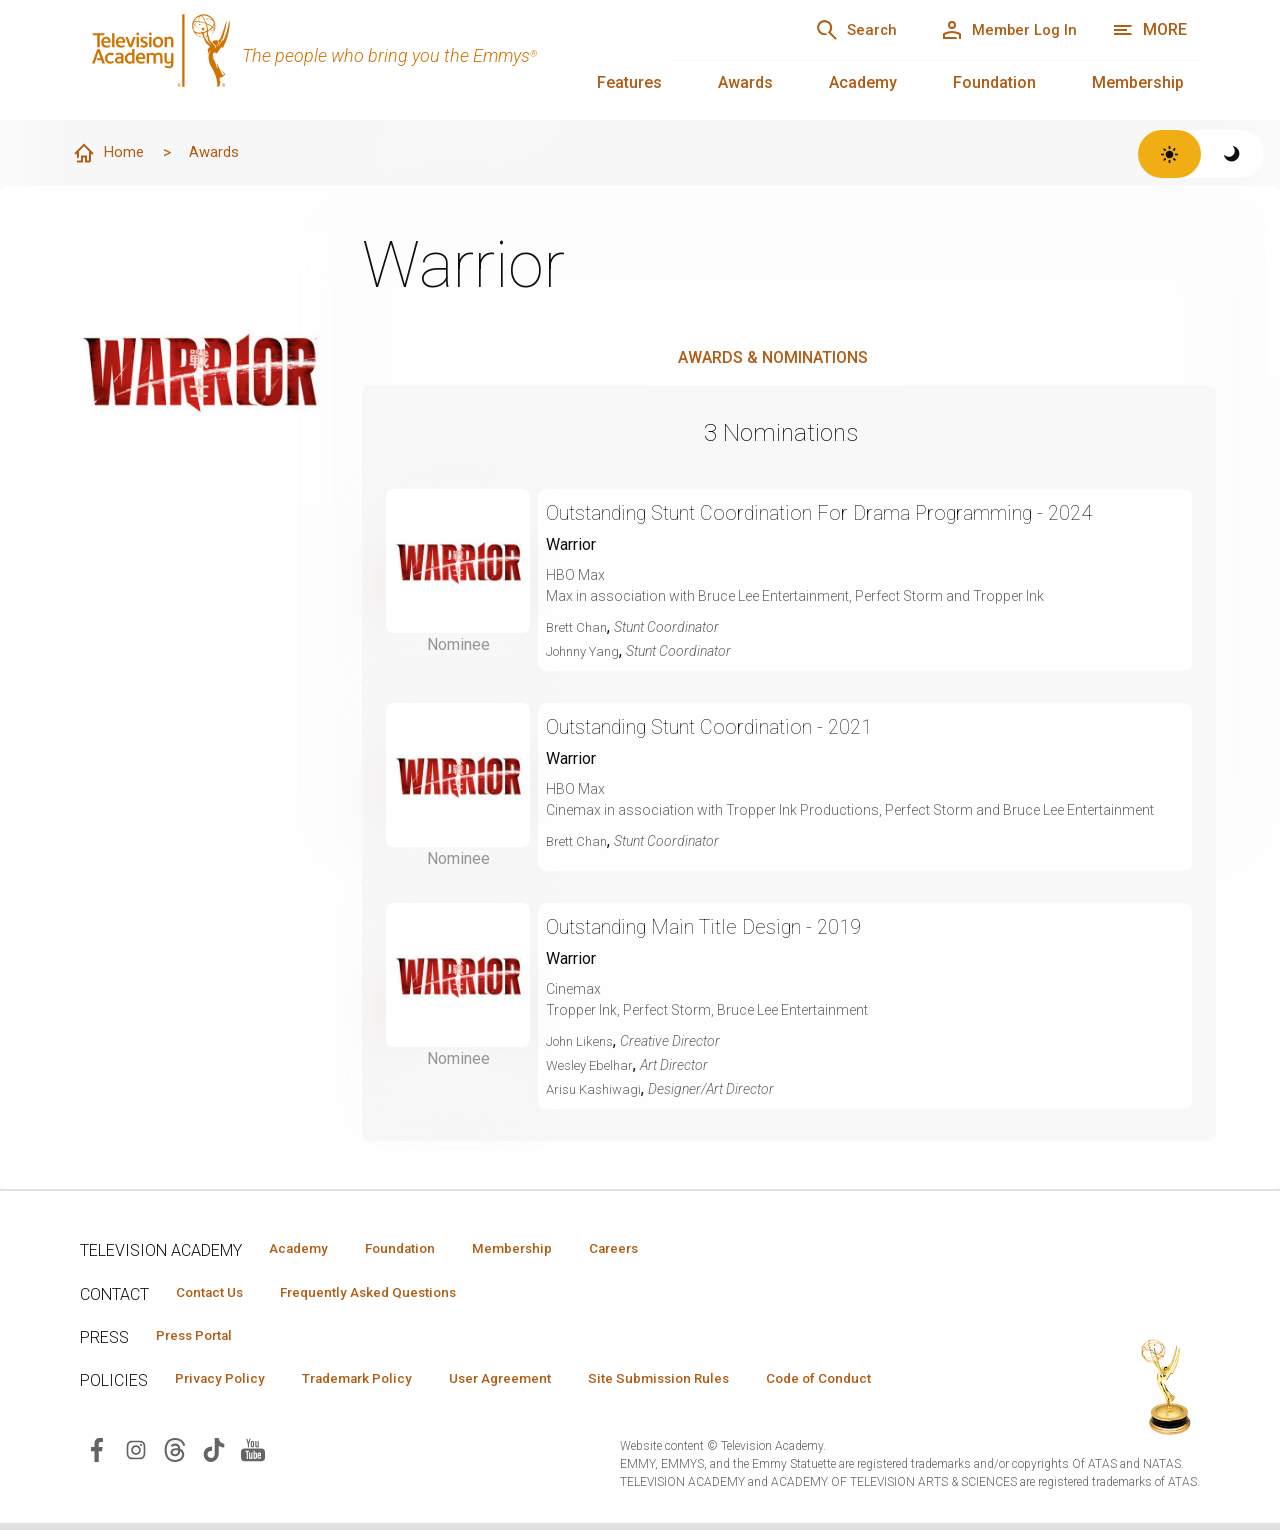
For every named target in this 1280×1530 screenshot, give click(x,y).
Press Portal (202, 1340)
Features (629, 82)
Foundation (994, 82)
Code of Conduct (887, 1385)
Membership (1138, 82)
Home (111, 154)
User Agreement (537, 1385)
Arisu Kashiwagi (597, 1090)
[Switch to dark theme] (1232, 154)
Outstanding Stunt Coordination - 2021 (733, 727)
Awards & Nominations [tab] (773, 358)
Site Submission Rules (711, 1385)
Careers (661, 1250)
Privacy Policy (226, 1385)
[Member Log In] (999, 30)
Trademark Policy (378, 1385)
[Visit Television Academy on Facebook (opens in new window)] (97, 1455)
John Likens (583, 1042)
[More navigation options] (1149, 30)
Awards (745, 82)
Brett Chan (578, 628)
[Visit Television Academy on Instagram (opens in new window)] (136, 1455)
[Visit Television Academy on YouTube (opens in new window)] (253, 1455)
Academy (863, 82)
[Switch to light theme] (1169, 154)
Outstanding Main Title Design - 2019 (723, 927)
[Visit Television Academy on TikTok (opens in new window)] (214, 1455)
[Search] (830, 30)
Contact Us (216, 1295)
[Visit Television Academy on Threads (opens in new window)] (175, 1455)
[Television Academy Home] (354, 60)
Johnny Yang (587, 652)
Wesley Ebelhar (593, 1066)
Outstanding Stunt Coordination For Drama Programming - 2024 (859, 513)
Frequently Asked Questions (390, 1295)
